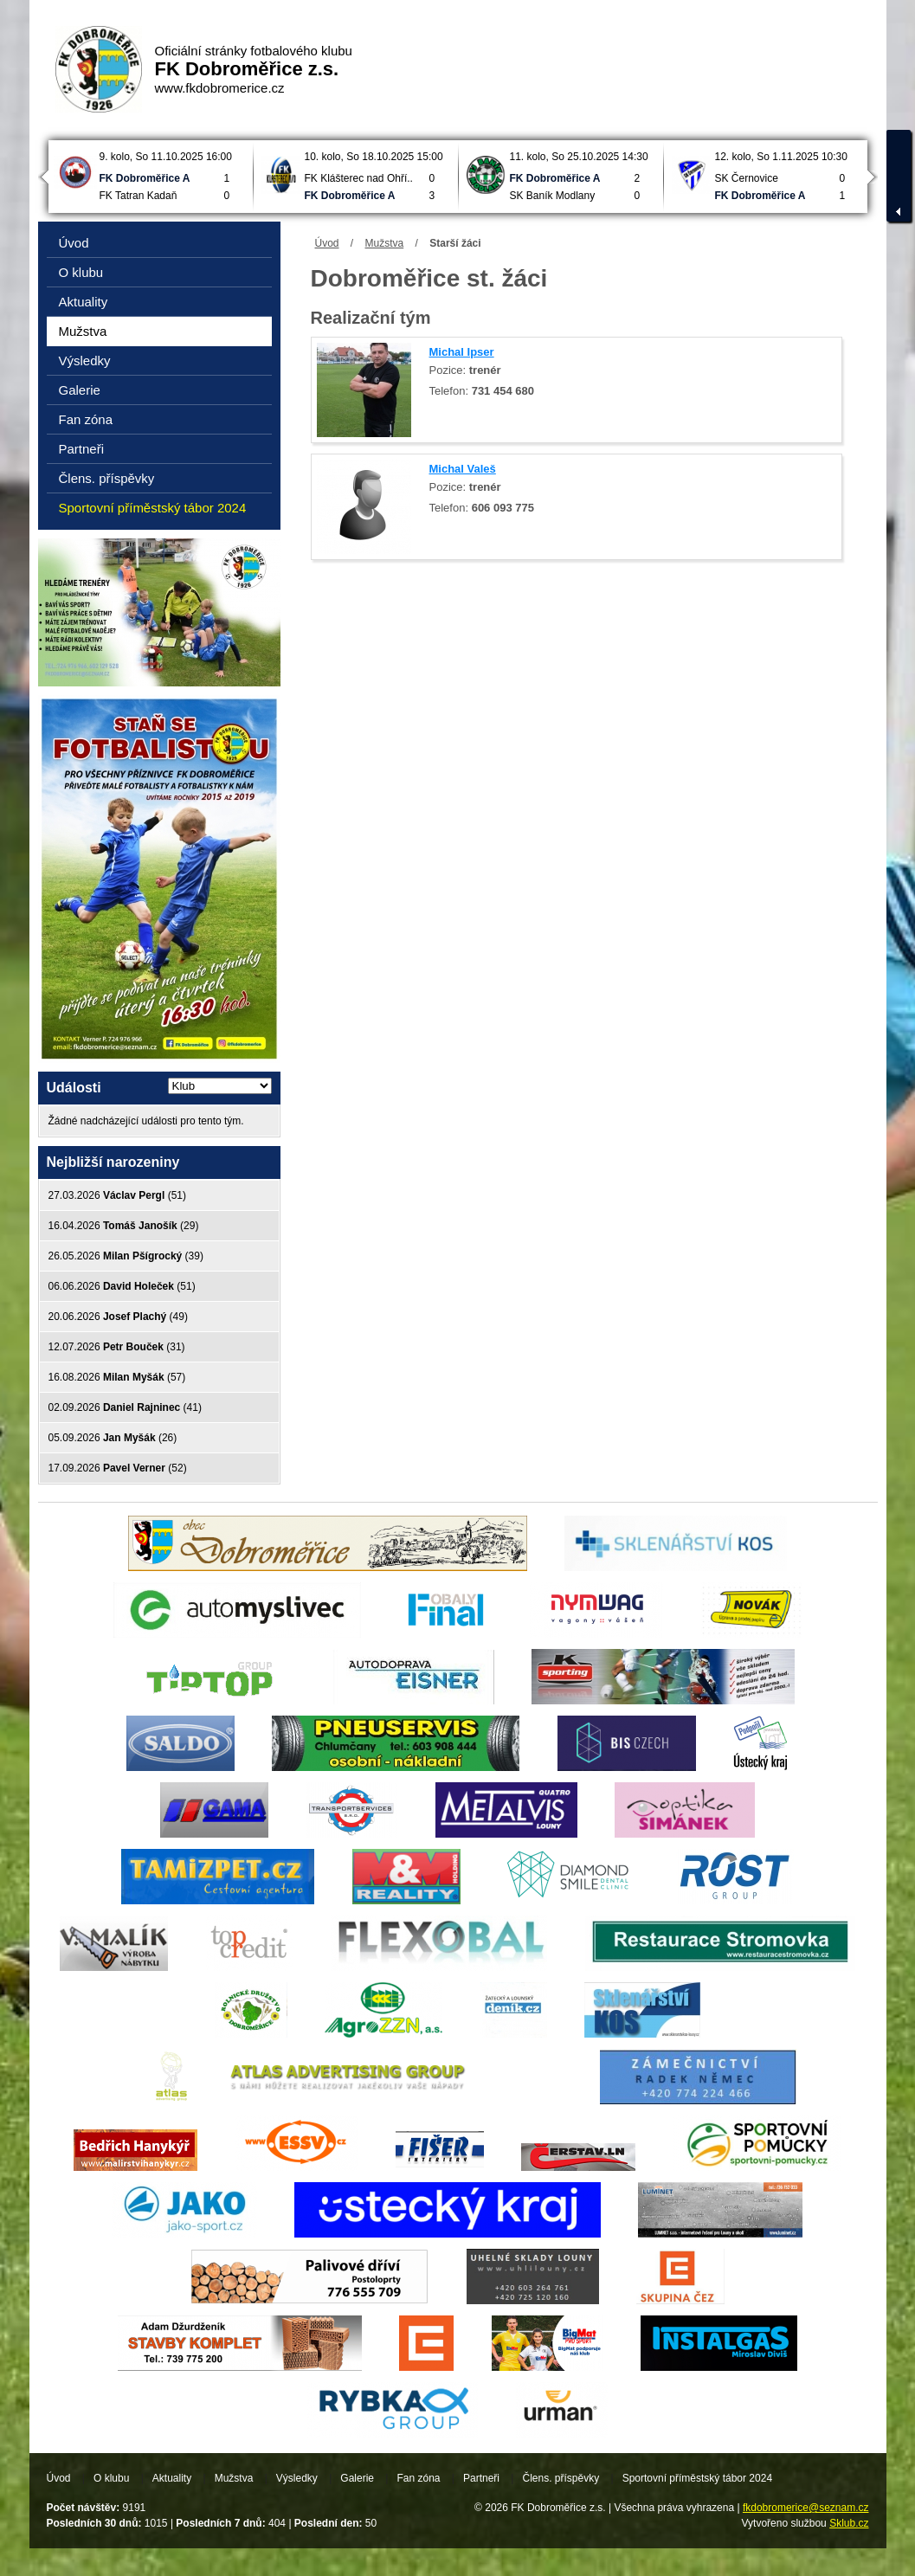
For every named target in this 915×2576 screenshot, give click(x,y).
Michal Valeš (462, 468)
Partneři (82, 448)
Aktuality (83, 301)
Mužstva (384, 243)
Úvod (327, 243)
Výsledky (85, 360)
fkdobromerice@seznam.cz (806, 2508)
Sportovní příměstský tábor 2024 (153, 507)
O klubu (81, 272)
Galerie (79, 390)
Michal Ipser (461, 351)
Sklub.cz (848, 2523)
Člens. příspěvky (107, 478)
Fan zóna (86, 419)
